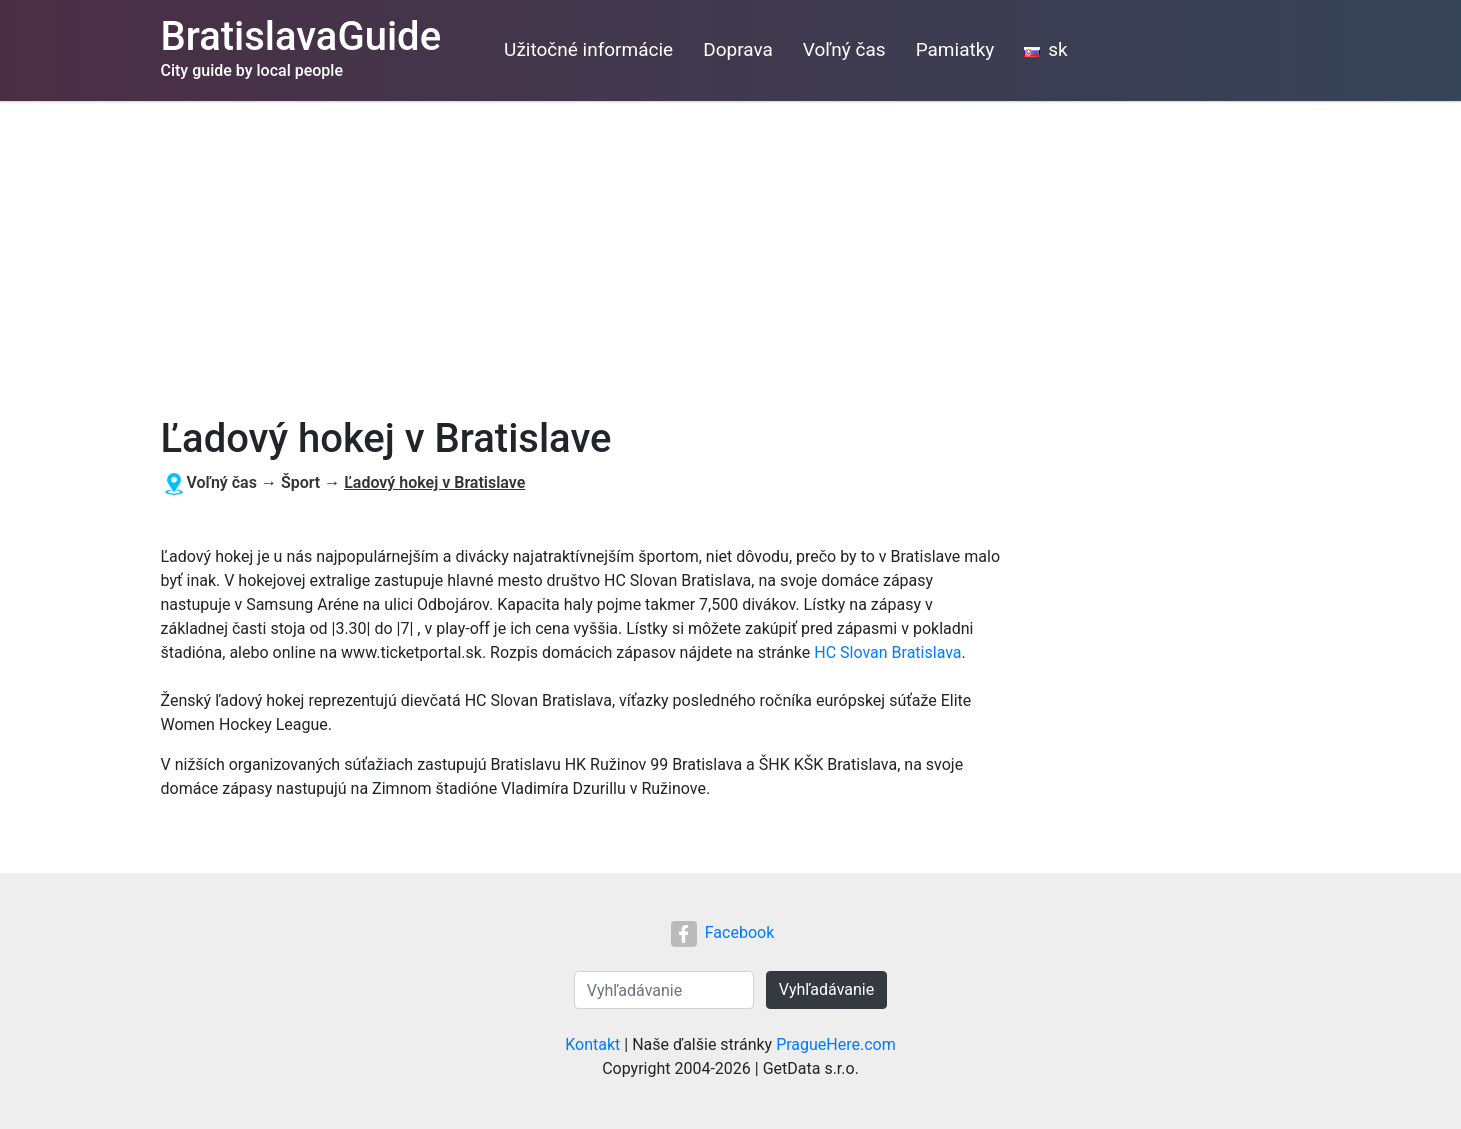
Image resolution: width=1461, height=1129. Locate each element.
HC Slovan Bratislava (887, 652)
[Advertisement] (731, 251)
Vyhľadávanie (826, 989)
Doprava (738, 49)
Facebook (722, 932)
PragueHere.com (836, 1044)
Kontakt (592, 1044)
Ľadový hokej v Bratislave (434, 482)
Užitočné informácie (588, 49)
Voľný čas (844, 49)
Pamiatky (955, 49)
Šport (300, 482)
